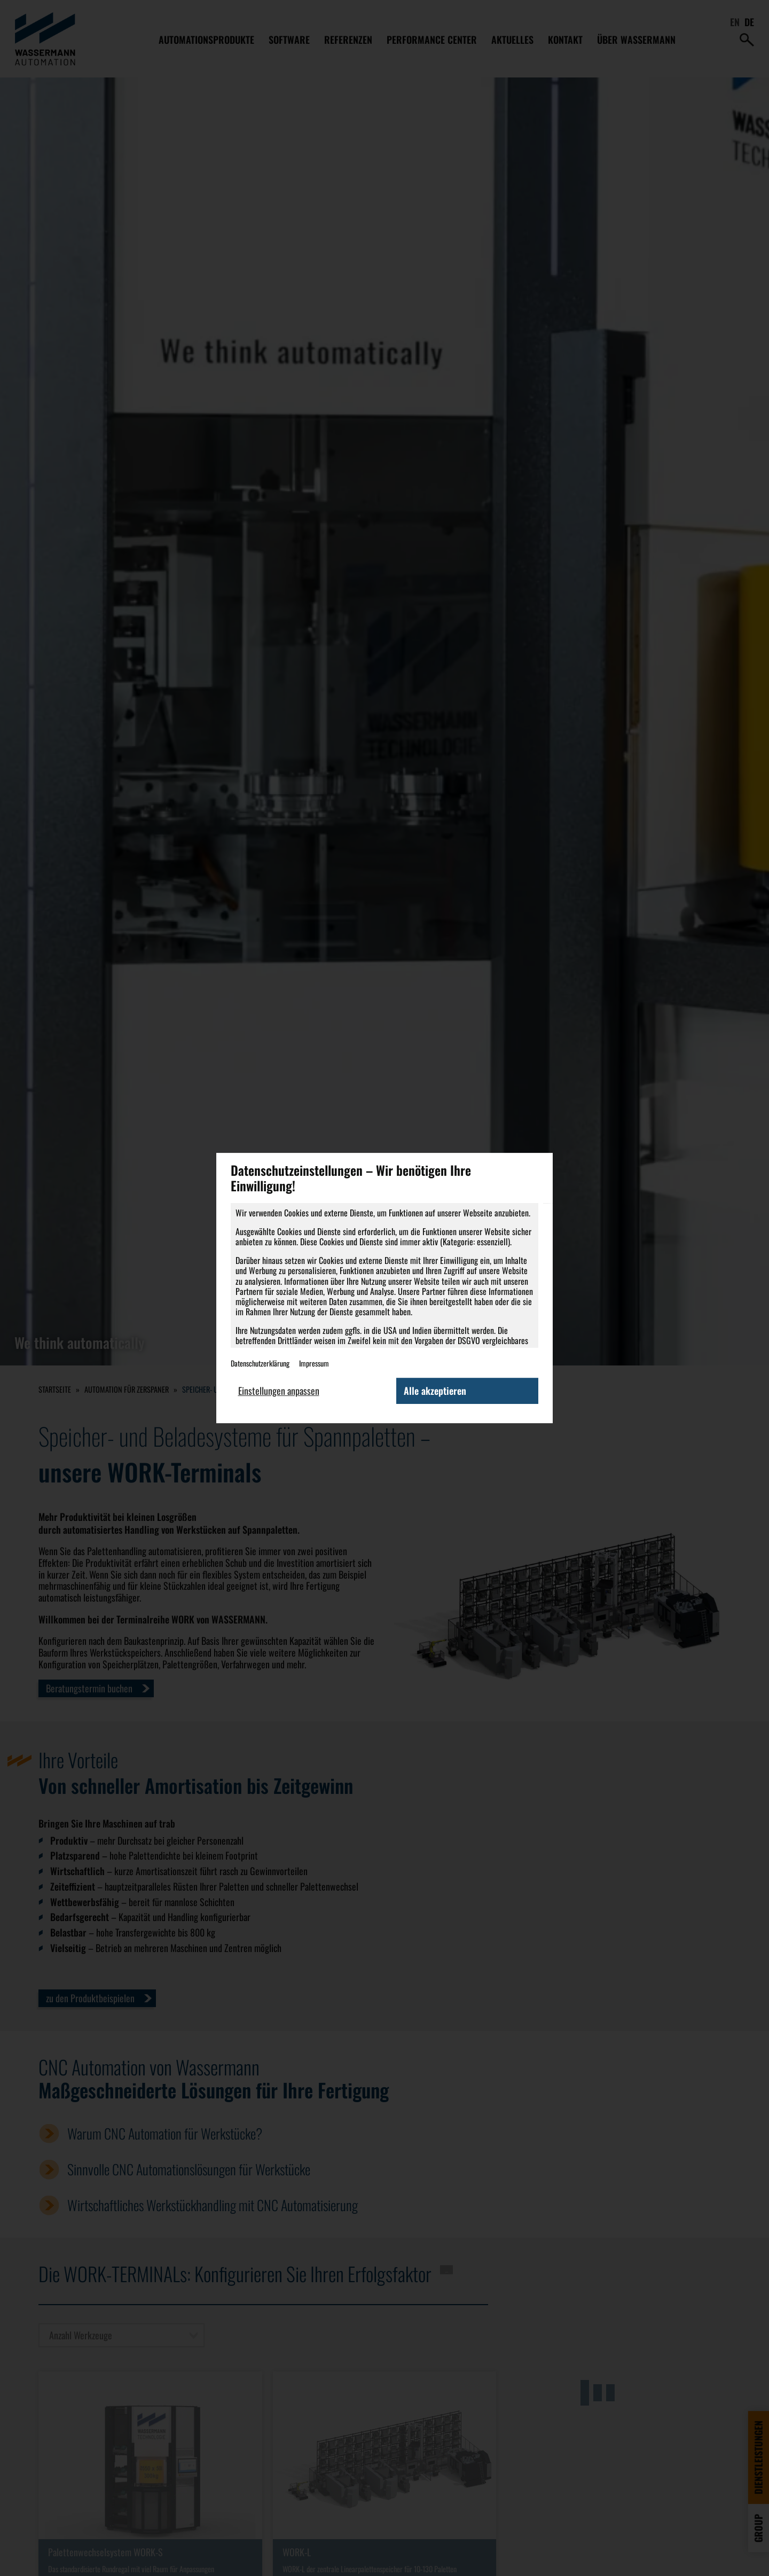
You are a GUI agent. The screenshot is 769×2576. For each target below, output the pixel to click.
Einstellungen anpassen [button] (278, 1391)
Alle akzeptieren (435, 1391)
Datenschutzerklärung (260, 1363)
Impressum (314, 1363)
